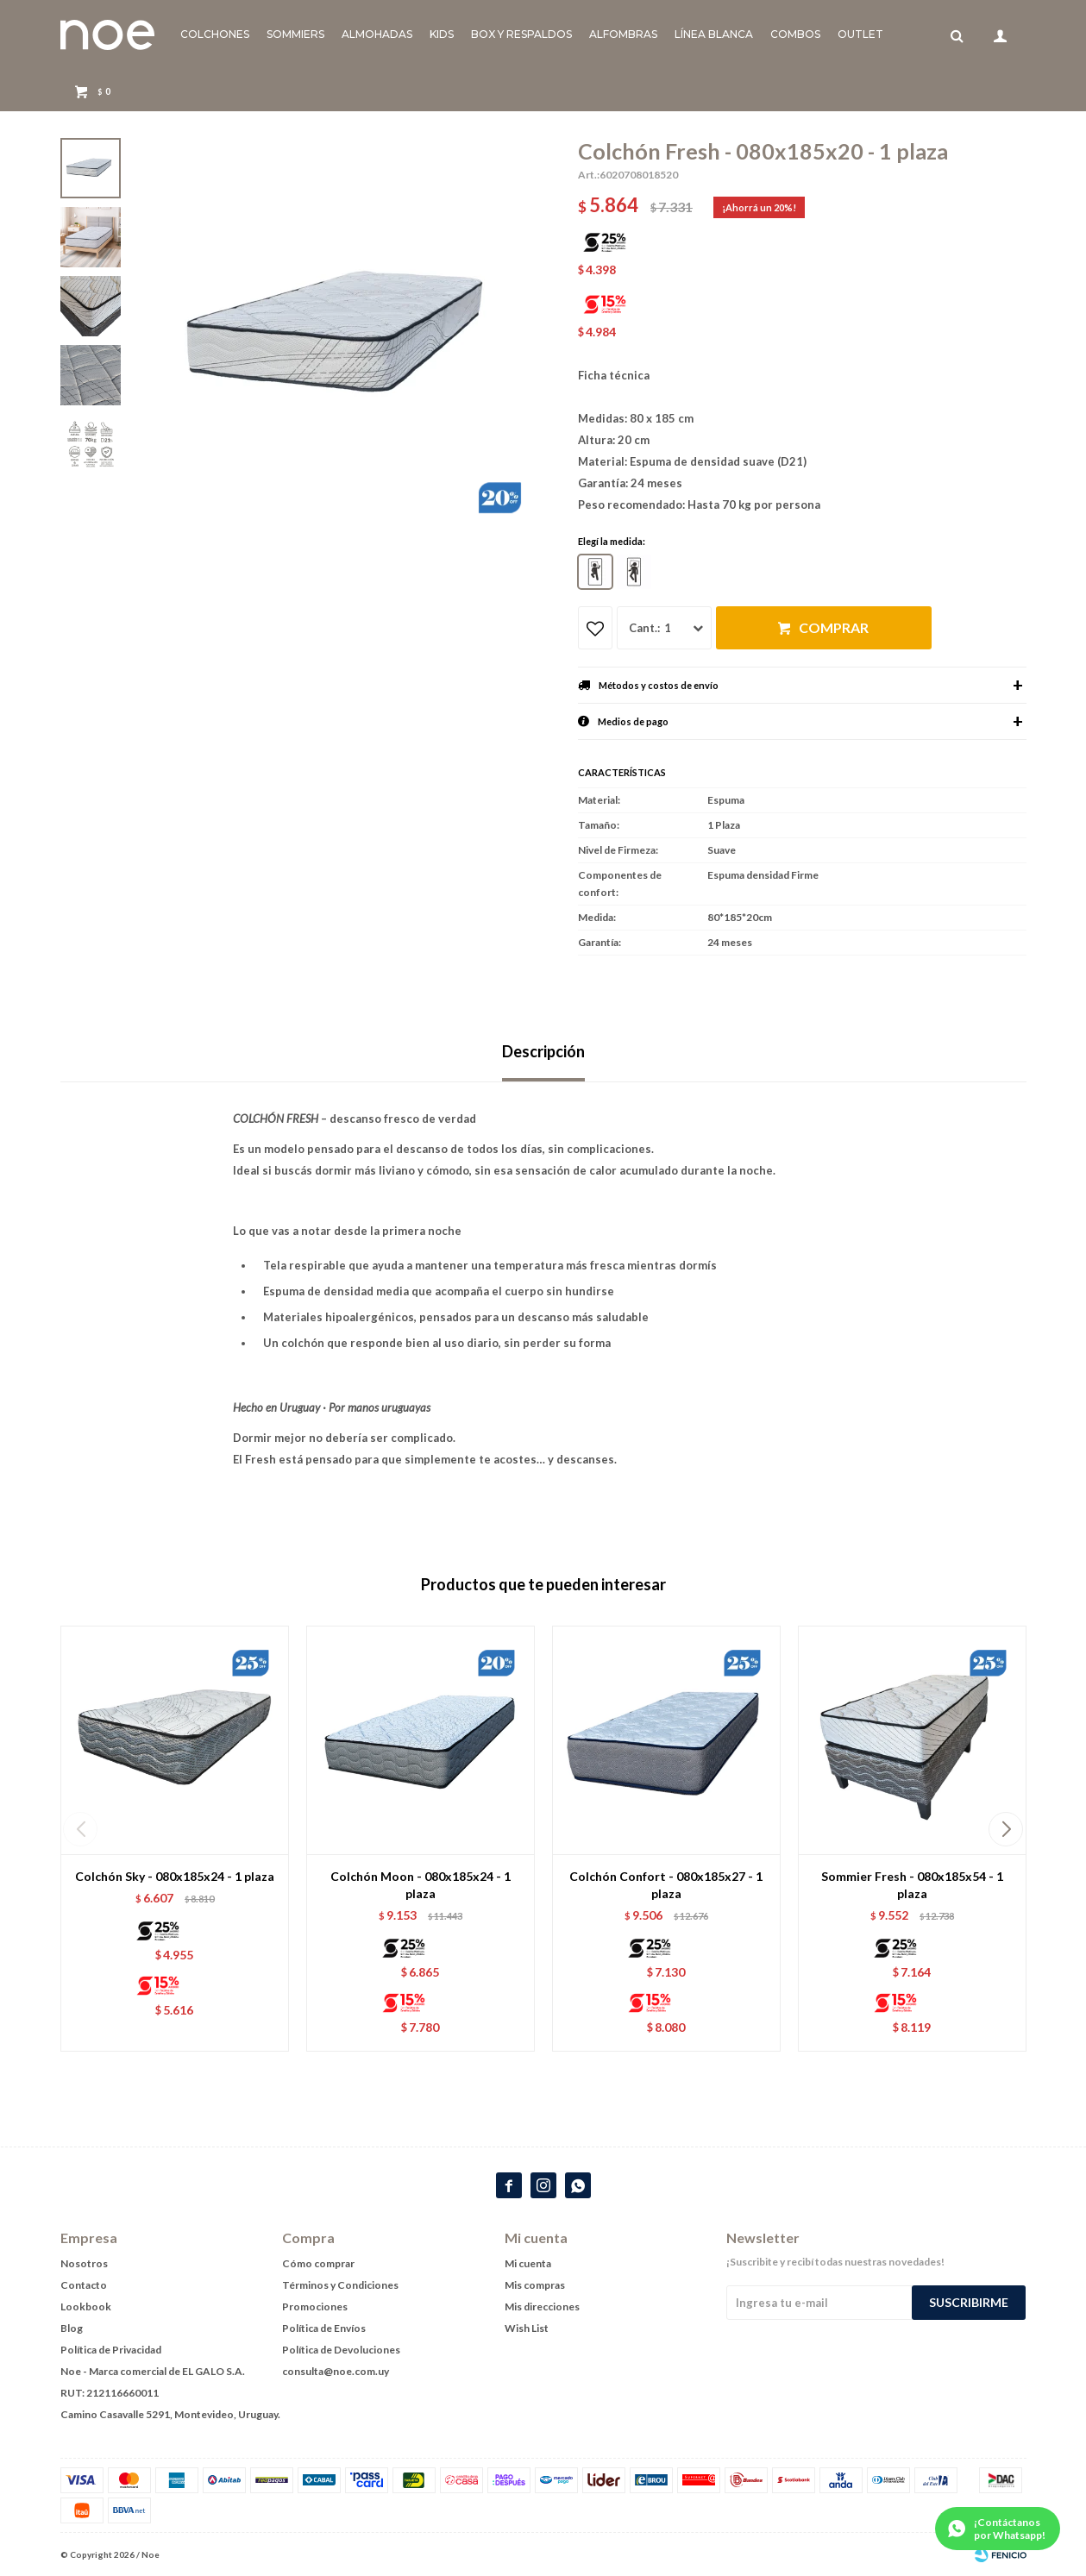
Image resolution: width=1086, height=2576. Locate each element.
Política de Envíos (324, 2328)
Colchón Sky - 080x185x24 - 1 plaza (174, 1876)
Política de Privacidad (110, 2349)
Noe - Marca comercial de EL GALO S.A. (152, 2371)
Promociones (315, 2306)
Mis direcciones (542, 2306)
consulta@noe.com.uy (335, 2371)
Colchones (214, 34)
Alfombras (623, 34)
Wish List (527, 2328)
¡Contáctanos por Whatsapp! (1009, 2529)
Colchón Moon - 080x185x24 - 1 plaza (420, 1885)
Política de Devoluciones (341, 2349)
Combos (795, 34)
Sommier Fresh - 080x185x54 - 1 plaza (912, 1885)
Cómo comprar (318, 2263)
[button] (1006, 1829)
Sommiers (295, 34)
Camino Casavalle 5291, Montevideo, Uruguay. (170, 2414)
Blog (71, 2328)
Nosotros (84, 2263)
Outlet (860, 34)
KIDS (442, 34)
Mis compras (535, 2284)
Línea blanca (714, 34)
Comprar (834, 627)
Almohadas (377, 34)
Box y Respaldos (521, 34)
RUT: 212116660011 (109, 2392)
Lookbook (85, 2306)
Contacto (83, 2284)
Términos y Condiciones (340, 2284)
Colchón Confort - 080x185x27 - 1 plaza (666, 1885)
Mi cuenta (528, 2263)
